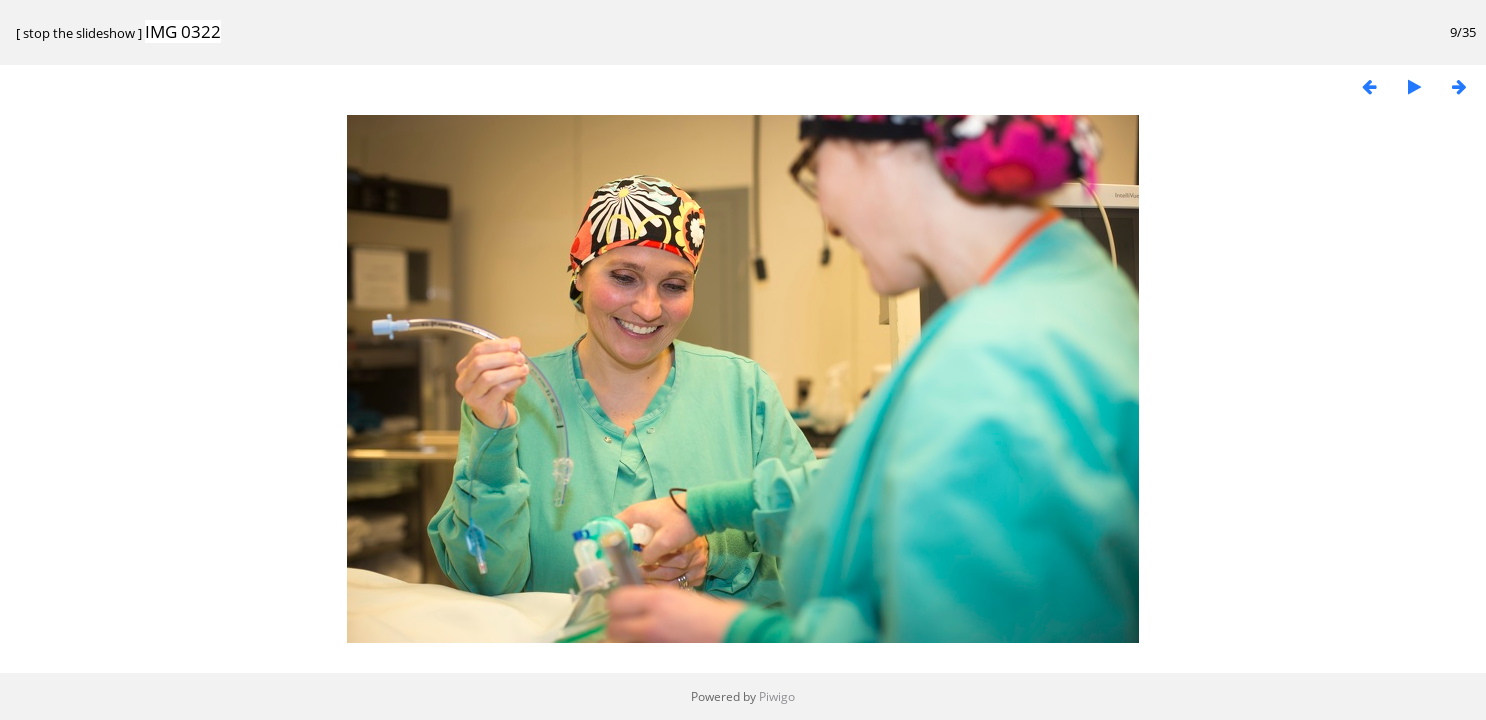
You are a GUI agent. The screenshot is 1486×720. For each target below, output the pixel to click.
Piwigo (777, 696)
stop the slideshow (79, 33)
